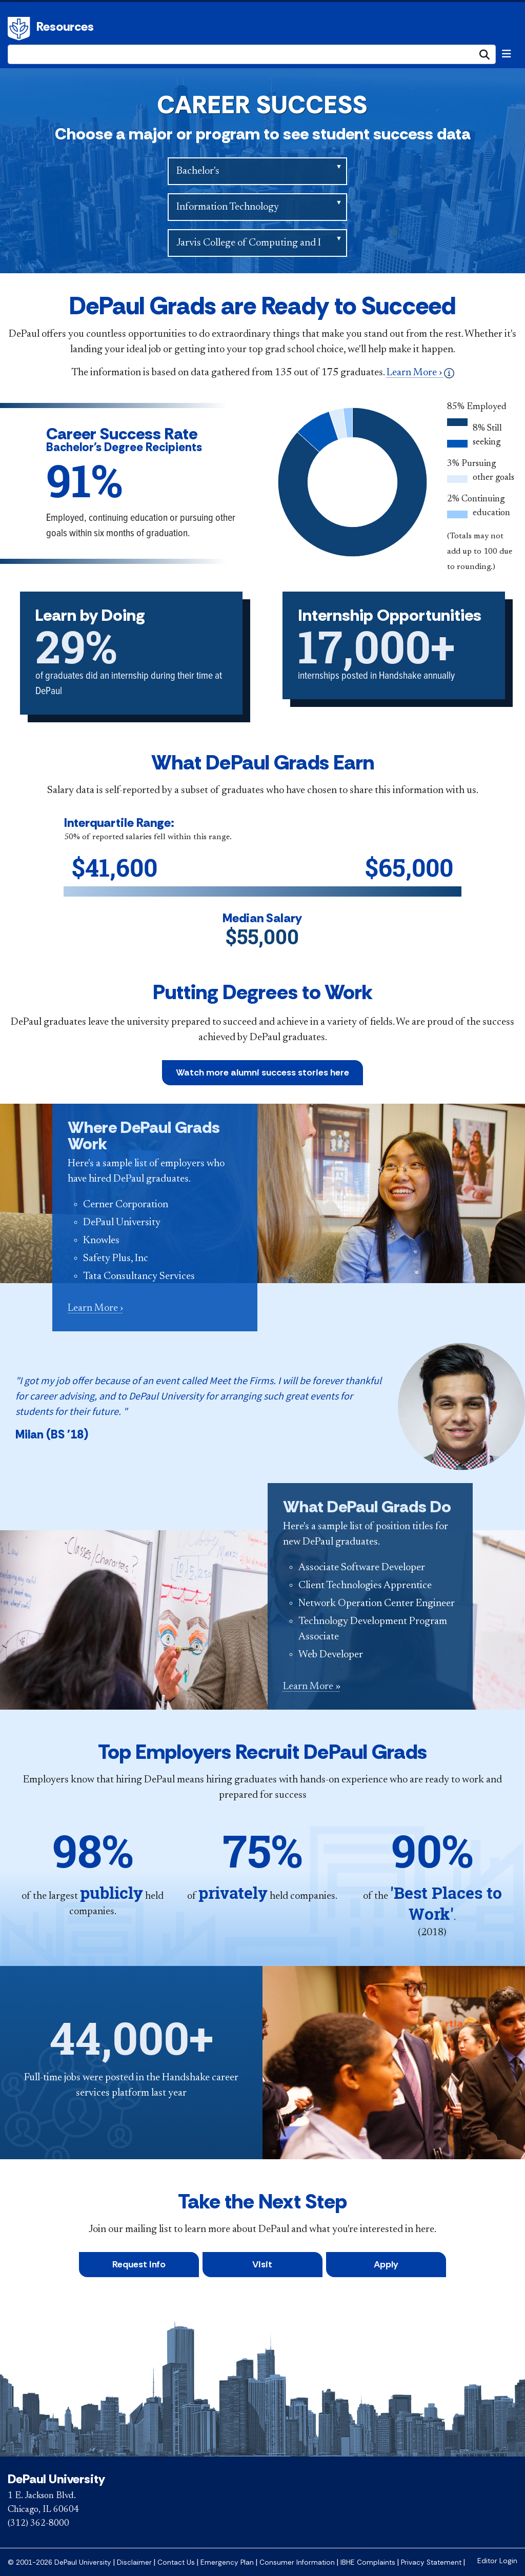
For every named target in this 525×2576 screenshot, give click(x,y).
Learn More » (311, 1686)
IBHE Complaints (367, 2562)
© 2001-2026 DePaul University (59, 2562)
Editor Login (497, 2561)
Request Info (139, 2264)
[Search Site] (252, 54)
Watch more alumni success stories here (262, 1072)
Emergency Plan (227, 2562)
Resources (65, 26)
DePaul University (20, 28)
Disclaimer (134, 2562)
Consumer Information (297, 2562)
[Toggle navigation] (506, 54)
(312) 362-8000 (38, 2523)
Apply (386, 2264)
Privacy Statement (431, 2562)
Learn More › (420, 373)
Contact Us (176, 2562)
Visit (262, 2264)
